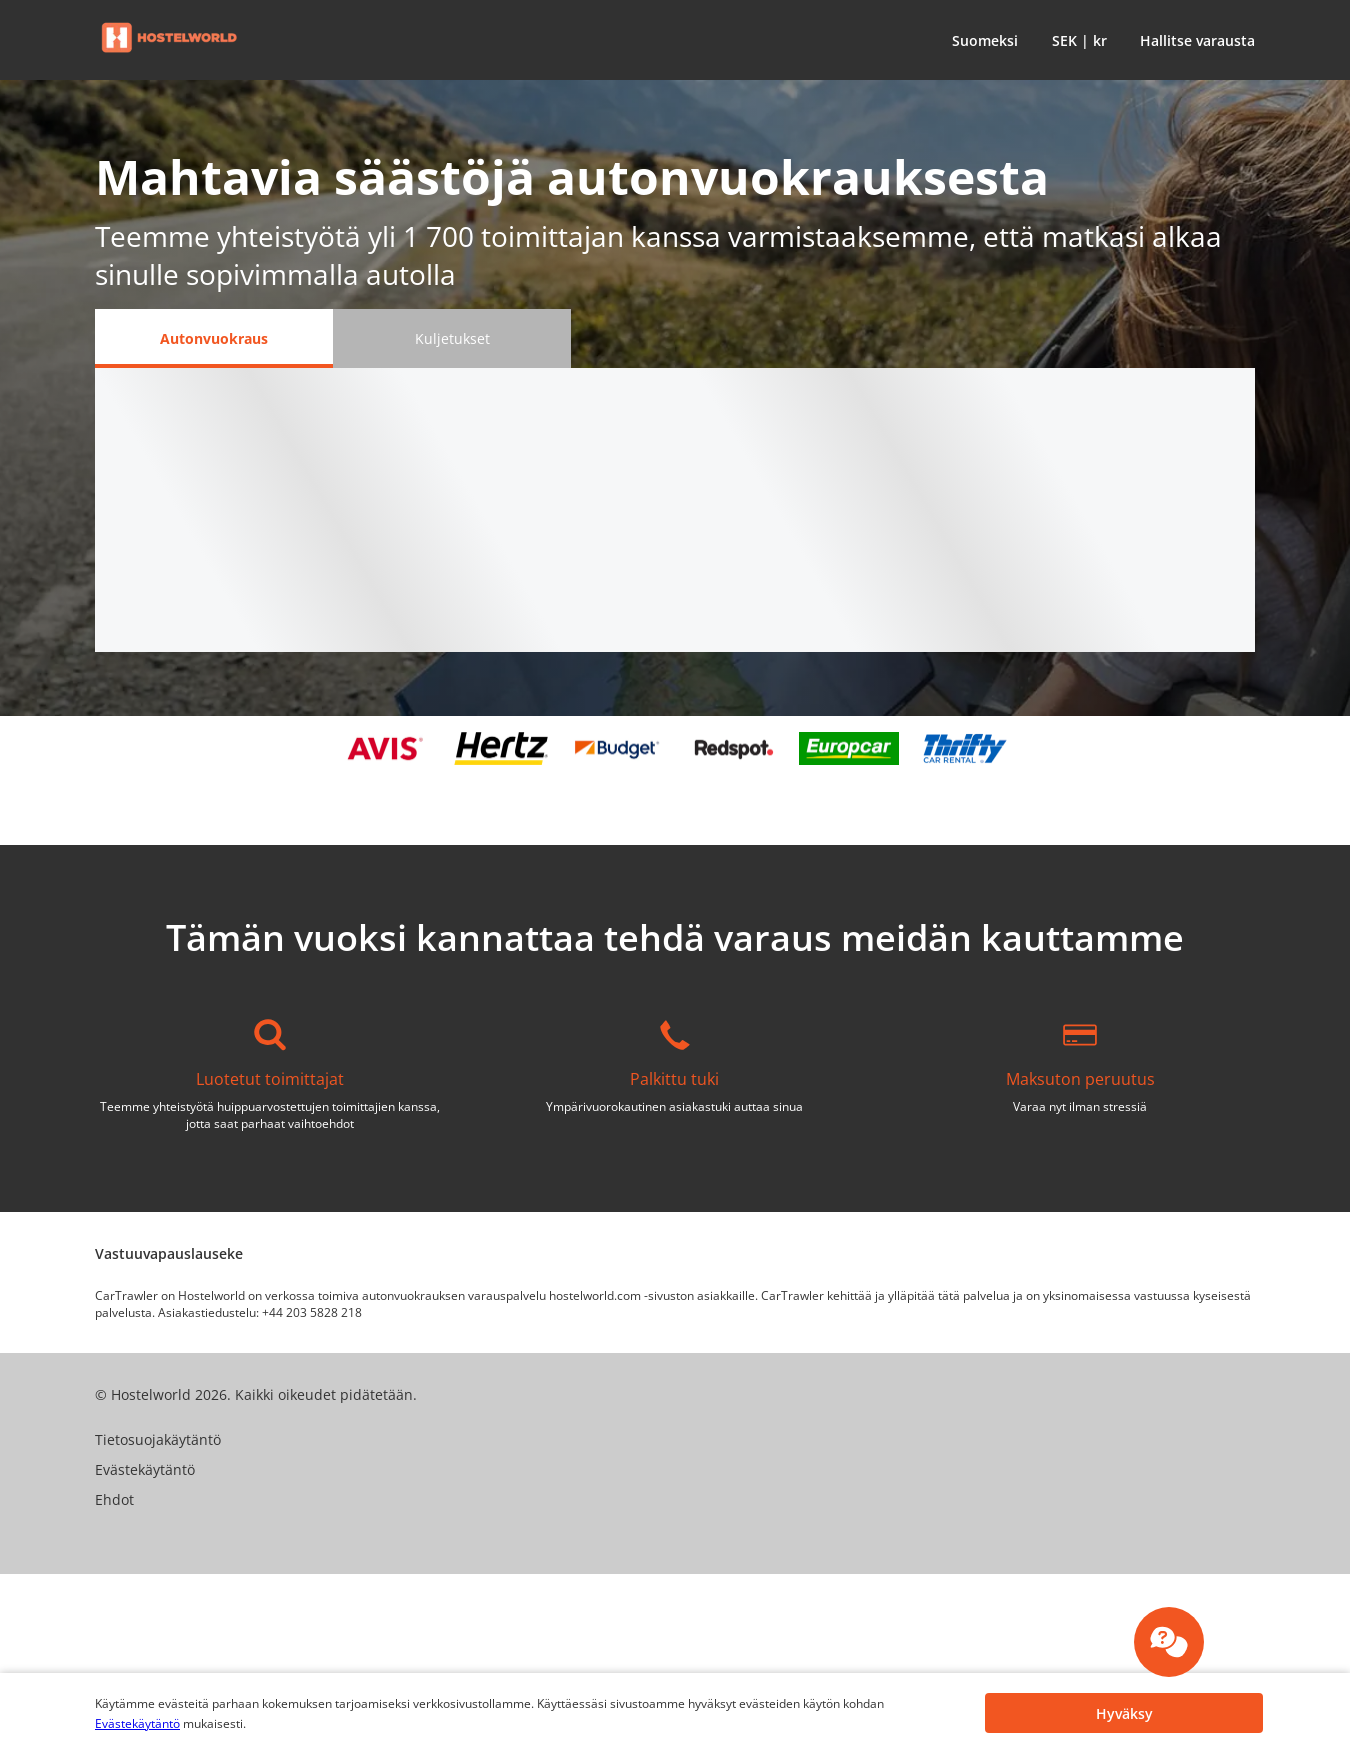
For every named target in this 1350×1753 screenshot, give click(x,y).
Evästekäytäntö (137, 1723)
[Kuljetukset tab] (452, 338)
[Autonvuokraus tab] (214, 338)
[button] (981, 40)
